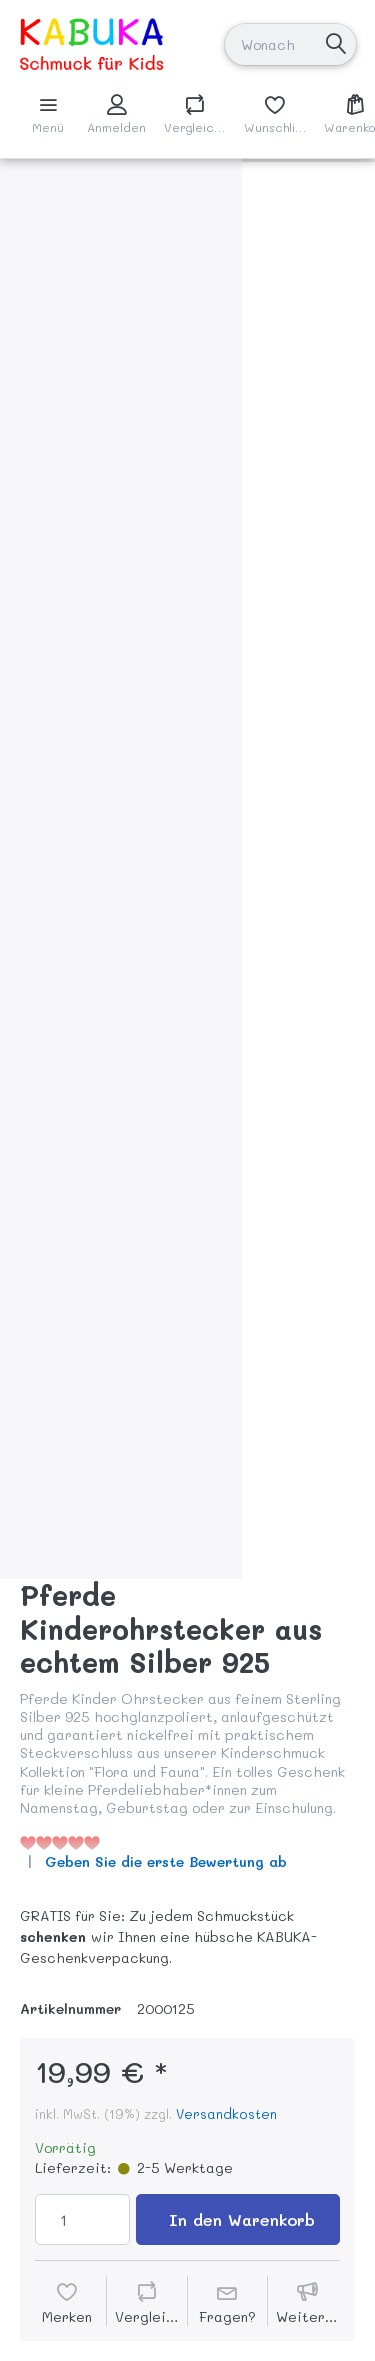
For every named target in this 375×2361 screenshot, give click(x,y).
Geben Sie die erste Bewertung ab (166, 1861)
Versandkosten (226, 2113)
